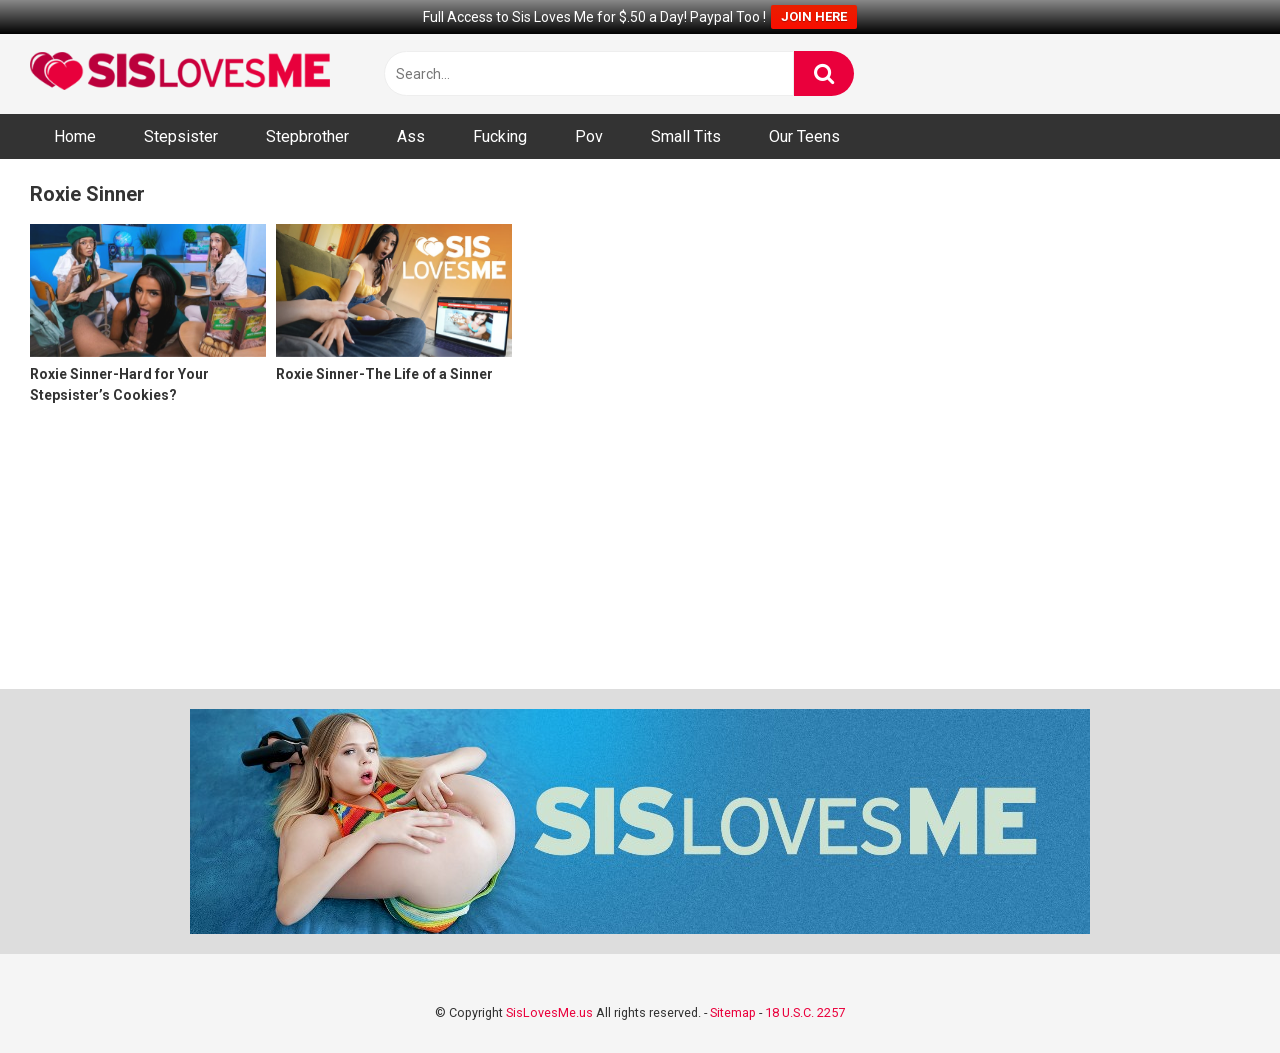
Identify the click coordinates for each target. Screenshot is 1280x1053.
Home (75, 136)
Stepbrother (307, 136)
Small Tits (686, 136)
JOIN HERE (814, 16)
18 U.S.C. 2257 (805, 1012)
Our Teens (804, 136)
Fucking (500, 136)
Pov (589, 136)
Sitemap (733, 1012)
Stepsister (181, 136)
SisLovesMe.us (549, 1012)
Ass (411, 136)
